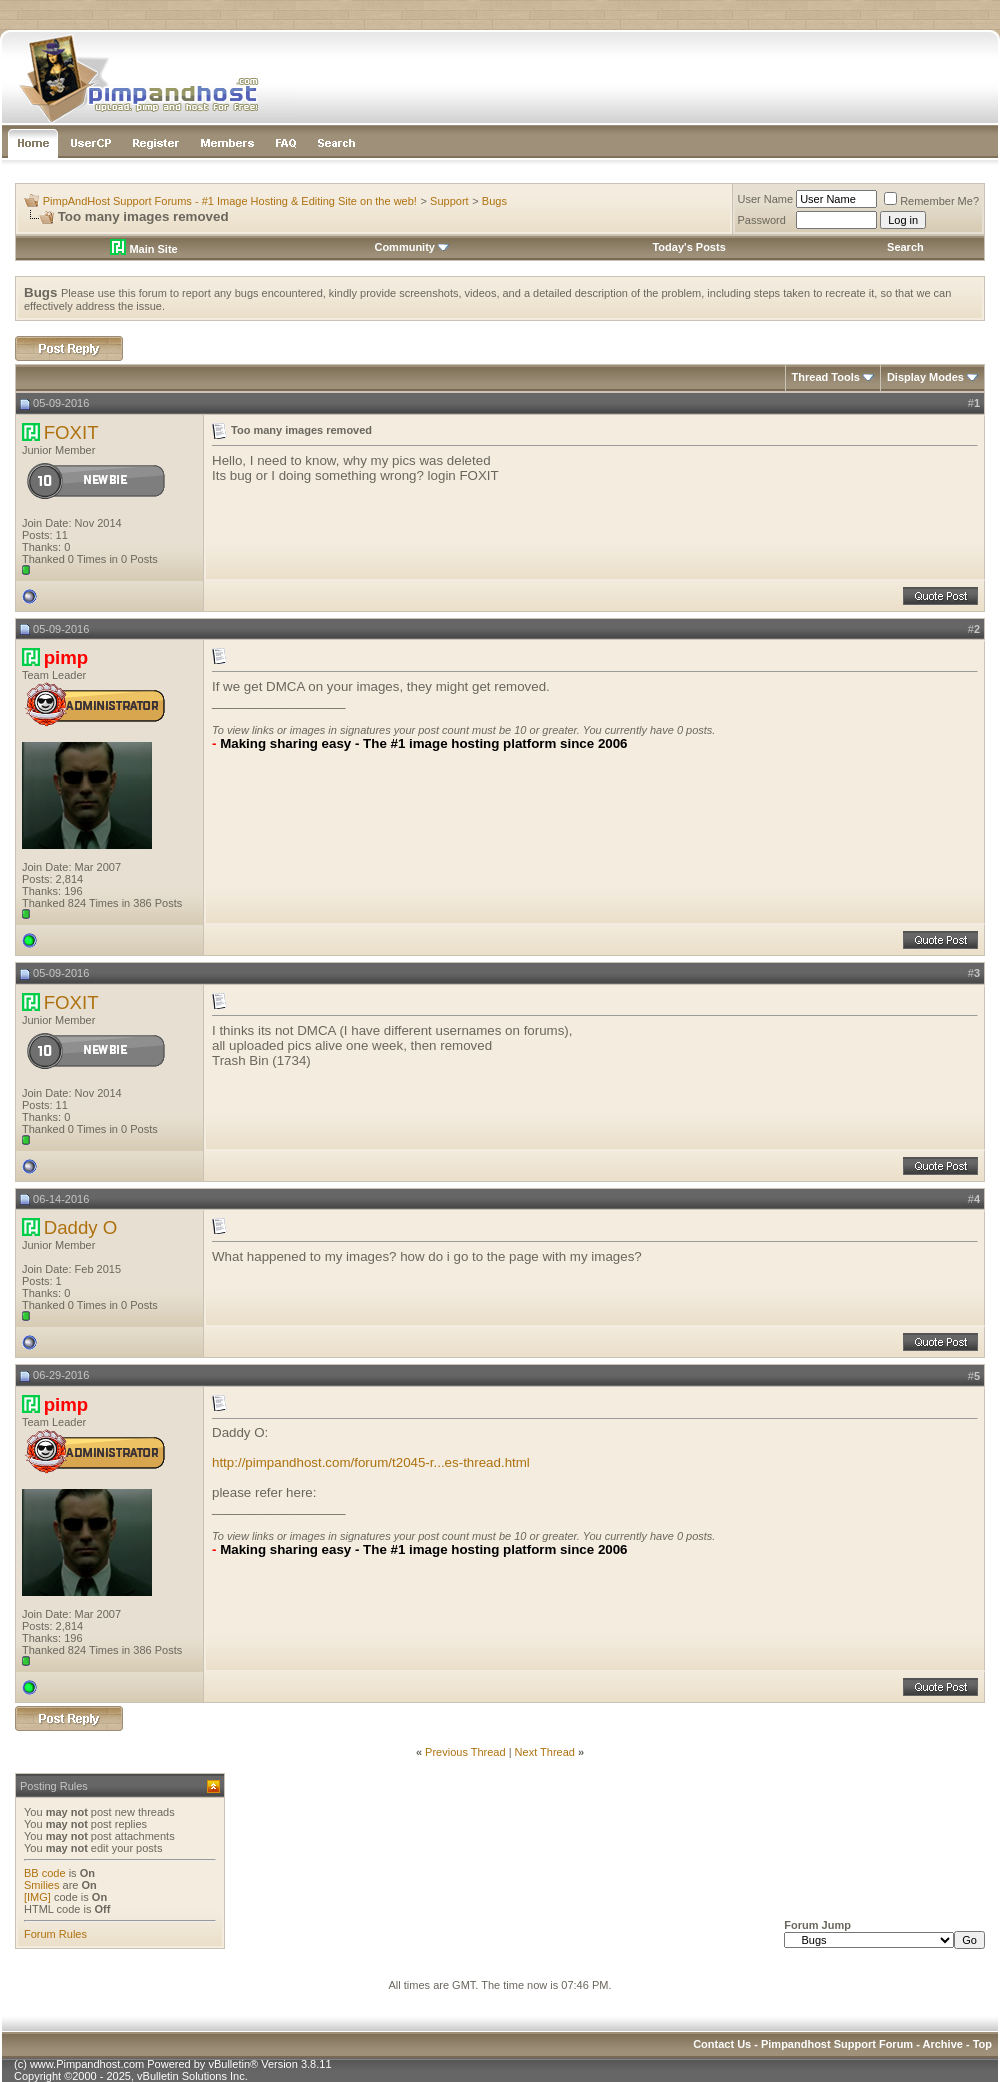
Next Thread (545, 1752)
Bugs (494, 201)
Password (762, 220)
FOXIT (71, 432)
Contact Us (722, 2044)
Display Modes (925, 377)
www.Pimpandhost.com (87, 2064)
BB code (45, 1873)
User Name (766, 199)
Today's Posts (688, 247)
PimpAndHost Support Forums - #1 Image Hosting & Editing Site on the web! (230, 201)
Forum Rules (55, 1934)
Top (982, 2044)
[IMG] (37, 1897)
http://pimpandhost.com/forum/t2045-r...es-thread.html (371, 1462)
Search (905, 247)
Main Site (143, 249)
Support (449, 201)
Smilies (41, 1885)
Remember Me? (931, 201)
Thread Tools (826, 377)
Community (411, 247)
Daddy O (81, 1227)
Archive (943, 2044)
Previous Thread (465, 1752)
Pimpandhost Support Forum (837, 2044)
